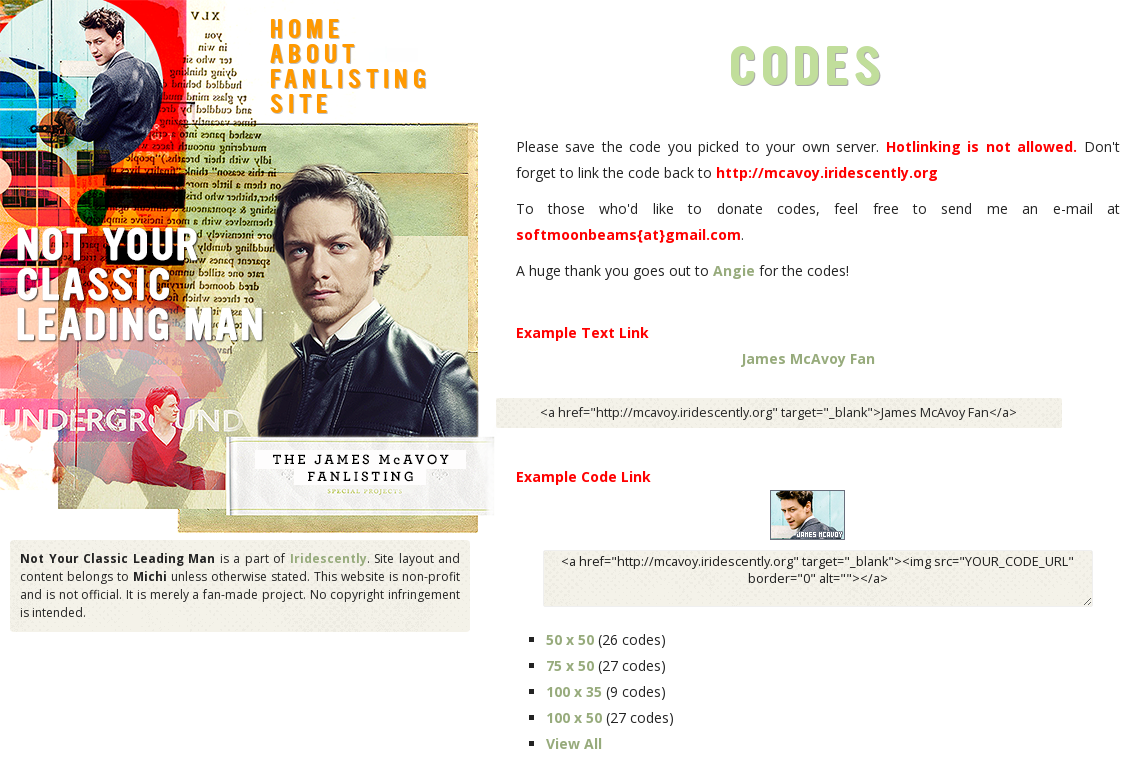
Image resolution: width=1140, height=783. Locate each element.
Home (307, 32)
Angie (734, 270)
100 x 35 (574, 691)
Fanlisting (350, 82)
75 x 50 (570, 665)
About (314, 57)
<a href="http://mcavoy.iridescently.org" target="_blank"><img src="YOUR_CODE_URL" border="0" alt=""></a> (818, 578)
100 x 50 (574, 717)
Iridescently (328, 558)
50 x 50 (570, 639)
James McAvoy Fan (808, 358)
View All (574, 743)
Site (301, 107)
